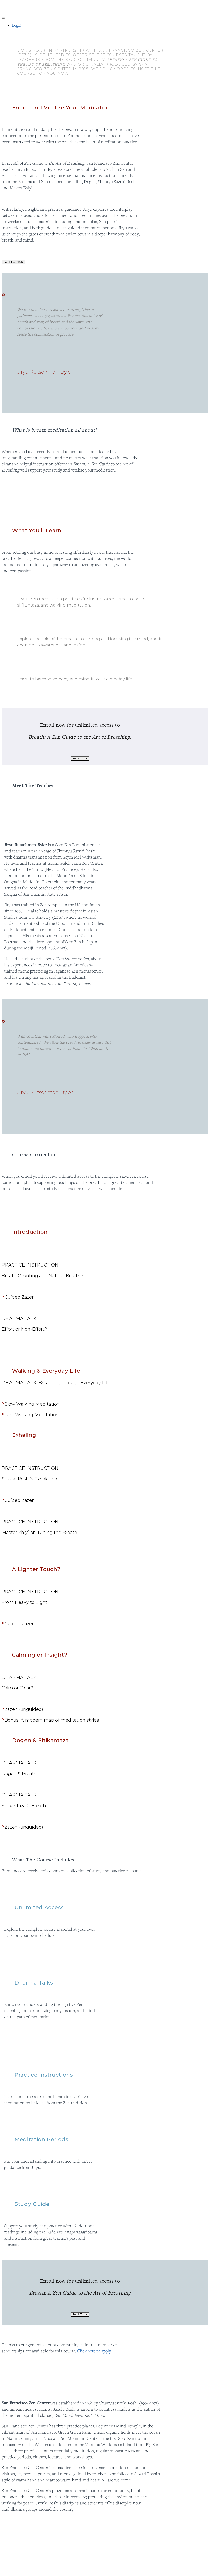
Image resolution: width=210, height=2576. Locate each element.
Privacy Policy (23, 2569)
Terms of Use (23, 2563)
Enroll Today (79, 758)
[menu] (105, 25)
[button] (3, 18)
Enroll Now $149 (13, 262)
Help (16, 2547)
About (17, 2554)
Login (16, 25)
